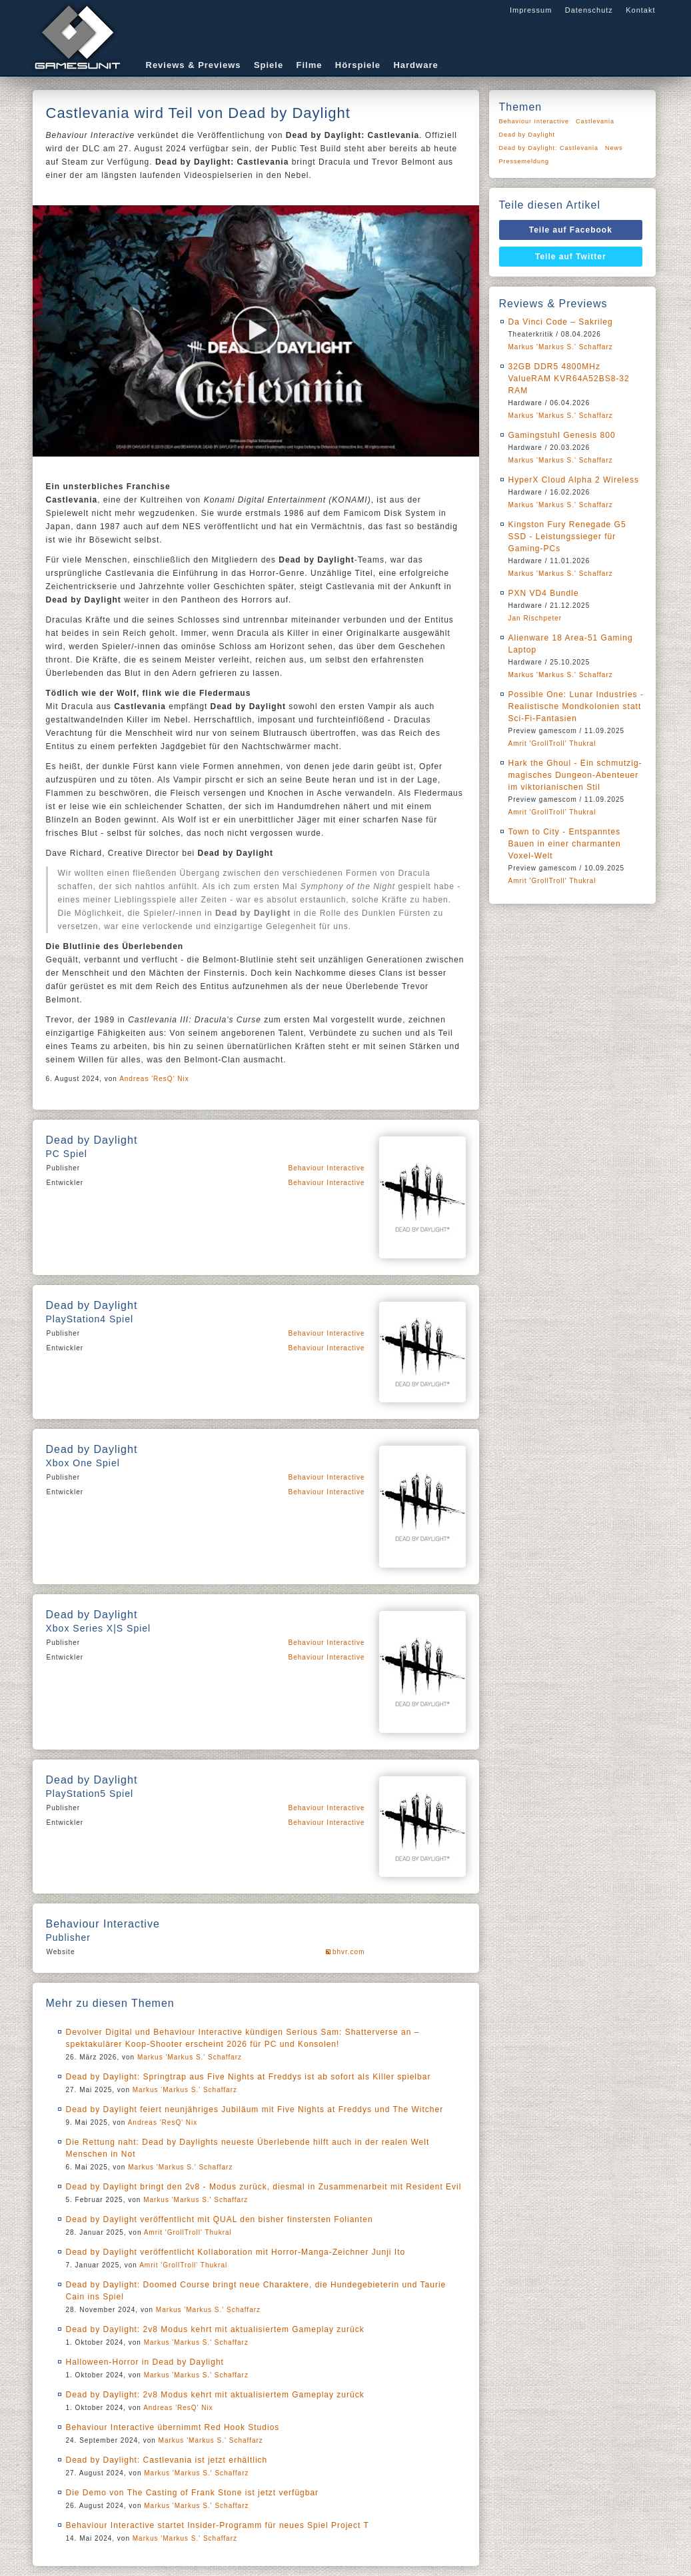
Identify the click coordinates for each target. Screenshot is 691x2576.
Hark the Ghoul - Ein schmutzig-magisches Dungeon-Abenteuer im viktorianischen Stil (575, 775)
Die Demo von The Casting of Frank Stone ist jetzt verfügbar (192, 2492)
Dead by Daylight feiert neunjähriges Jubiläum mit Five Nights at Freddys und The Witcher (255, 2109)
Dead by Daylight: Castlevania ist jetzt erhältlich (167, 2460)
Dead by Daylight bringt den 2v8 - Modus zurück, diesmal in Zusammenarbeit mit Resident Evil (264, 2186)
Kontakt (640, 10)
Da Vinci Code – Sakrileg (560, 322)
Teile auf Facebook (570, 230)
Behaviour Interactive (327, 1168)
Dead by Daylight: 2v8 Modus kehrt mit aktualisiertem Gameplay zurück (215, 2329)
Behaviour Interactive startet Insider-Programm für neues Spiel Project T (217, 2525)
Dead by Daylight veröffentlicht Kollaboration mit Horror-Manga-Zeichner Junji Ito (236, 2252)
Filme (310, 65)
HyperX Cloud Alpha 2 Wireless (573, 480)
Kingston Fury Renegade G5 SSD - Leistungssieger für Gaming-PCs (567, 536)
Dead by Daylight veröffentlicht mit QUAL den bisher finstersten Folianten (219, 2219)
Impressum (531, 10)
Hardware (415, 65)
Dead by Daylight (527, 134)
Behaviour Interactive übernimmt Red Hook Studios (173, 2427)
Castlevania (595, 121)
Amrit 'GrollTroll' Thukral (188, 2232)
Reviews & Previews (193, 65)
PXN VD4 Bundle (543, 593)
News (614, 148)
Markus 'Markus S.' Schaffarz (189, 2057)
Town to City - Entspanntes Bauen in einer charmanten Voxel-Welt (564, 843)
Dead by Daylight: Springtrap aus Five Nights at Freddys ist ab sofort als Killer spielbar (248, 2076)
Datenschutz (589, 10)
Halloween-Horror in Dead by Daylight (145, 2362)
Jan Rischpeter (535, 618)
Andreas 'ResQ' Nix (154, 1078)
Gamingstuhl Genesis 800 (562, 435)
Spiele (268, 65)
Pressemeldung (524, 161)
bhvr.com (349, 1951)
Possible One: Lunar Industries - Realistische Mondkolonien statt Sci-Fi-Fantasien (576, 706)
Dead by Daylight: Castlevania (549, 148)
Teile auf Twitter (570, 256)
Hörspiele (357, 65)
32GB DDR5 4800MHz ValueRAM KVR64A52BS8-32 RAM (569, 378)
